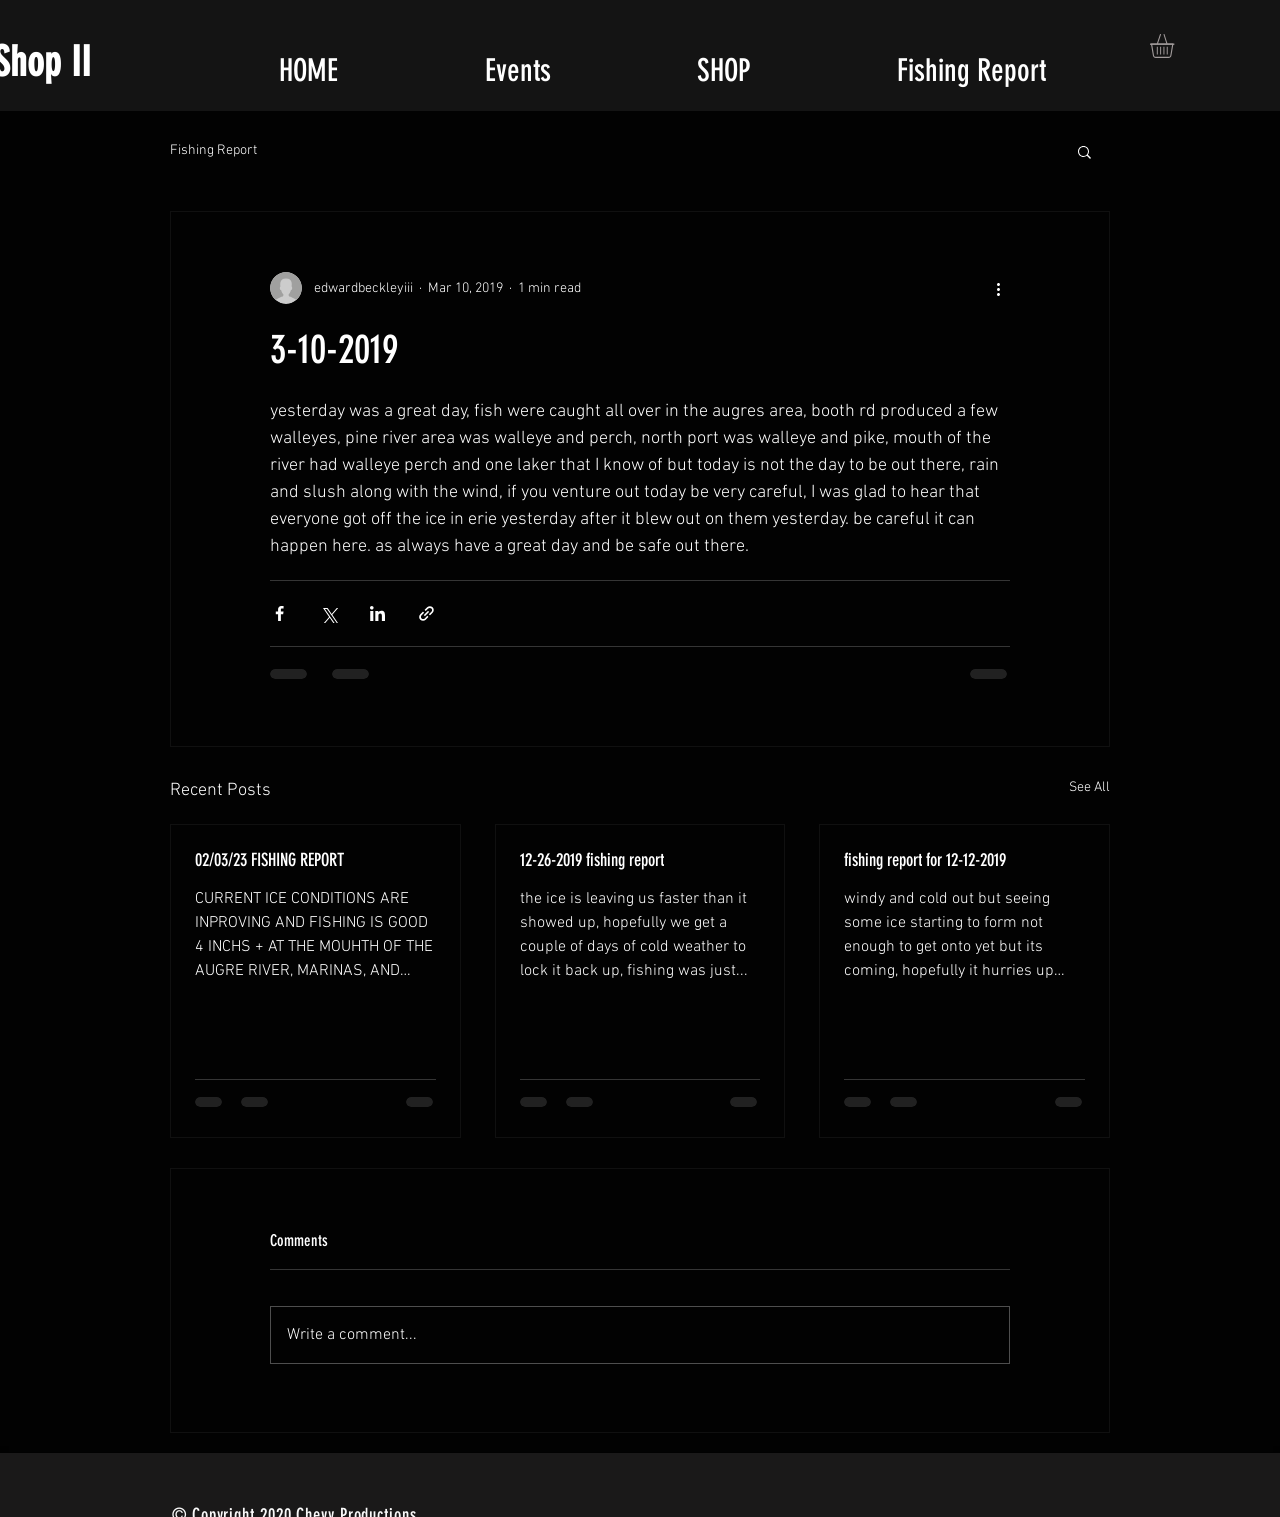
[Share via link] (426, 613)
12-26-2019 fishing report (592, 860)
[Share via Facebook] (279, 613)
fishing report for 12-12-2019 (925, 860)
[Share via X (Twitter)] (328, 613)
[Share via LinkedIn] (377, 613)
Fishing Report (213, 150)
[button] (1176, 46)
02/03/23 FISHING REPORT (269, 860)
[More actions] (998, 288)
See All (1089, 787)
